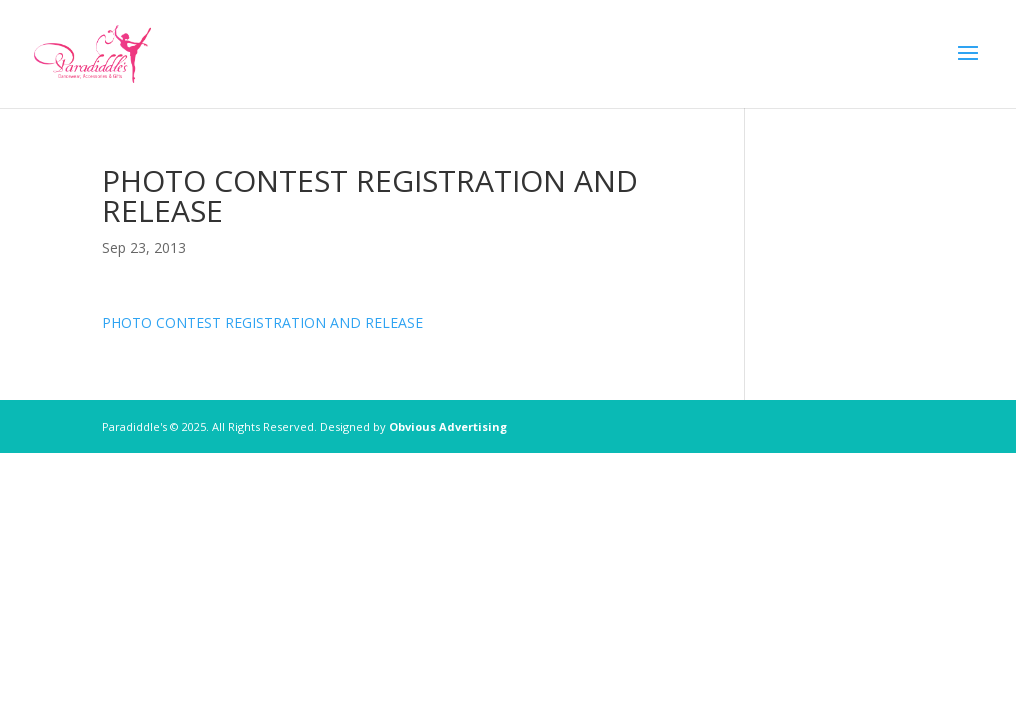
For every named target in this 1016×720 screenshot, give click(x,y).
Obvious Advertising (448, 426)
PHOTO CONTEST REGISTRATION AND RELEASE (262, 322)
